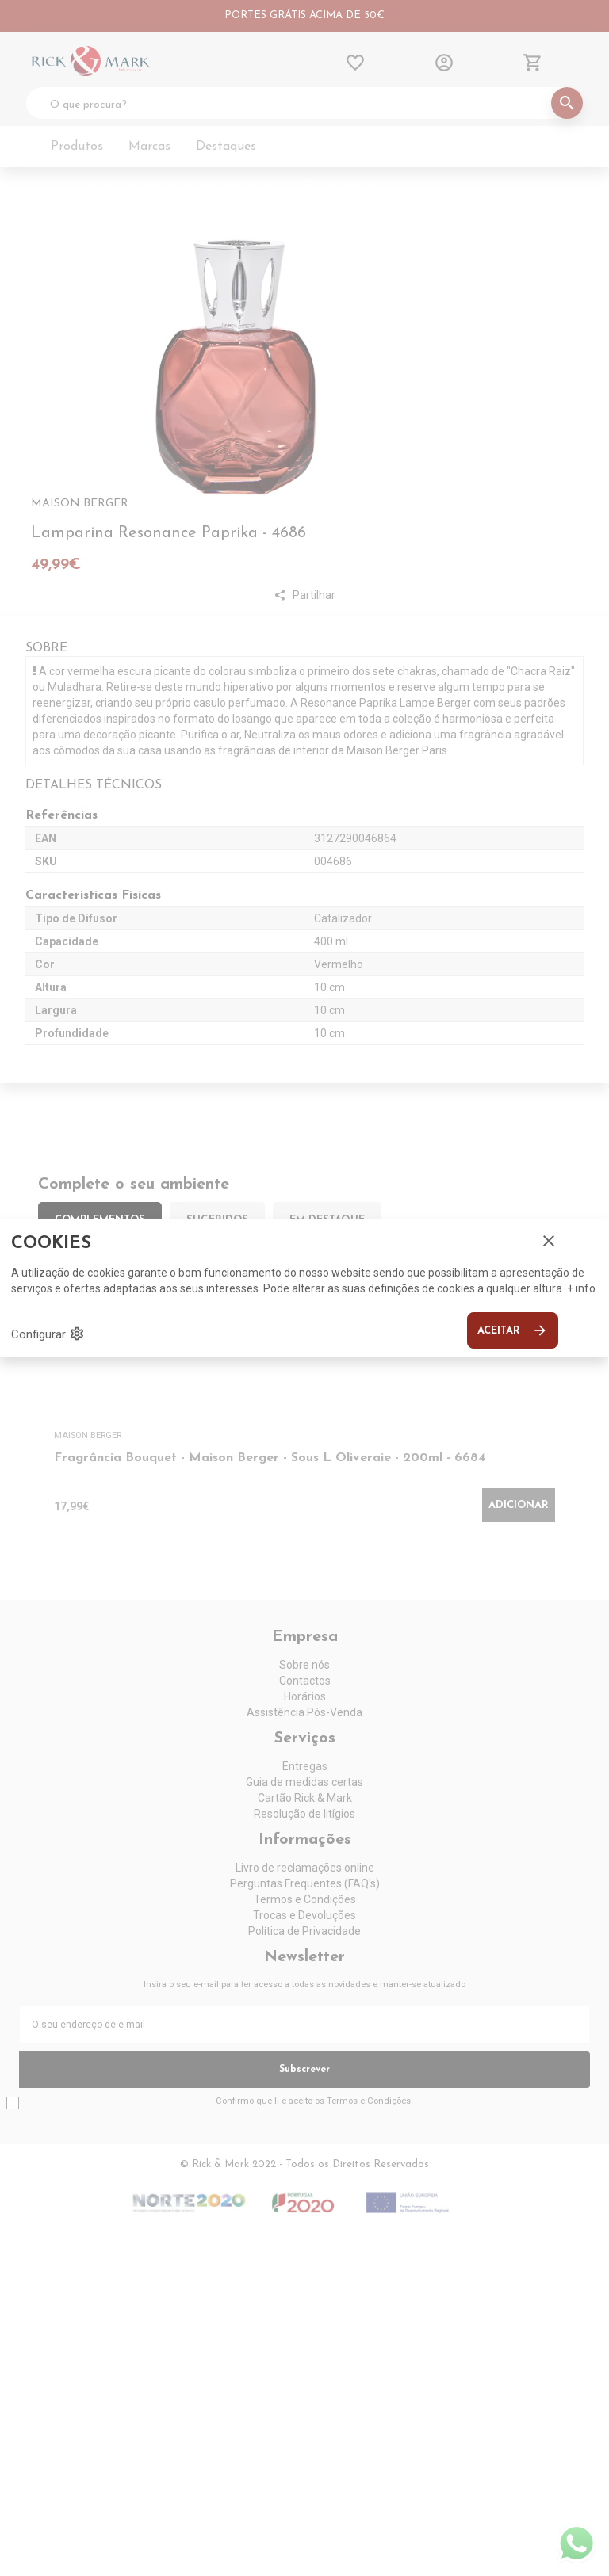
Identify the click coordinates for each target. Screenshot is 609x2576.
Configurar (48, 1333)
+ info (581, 1288)
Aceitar (512, 1330)
